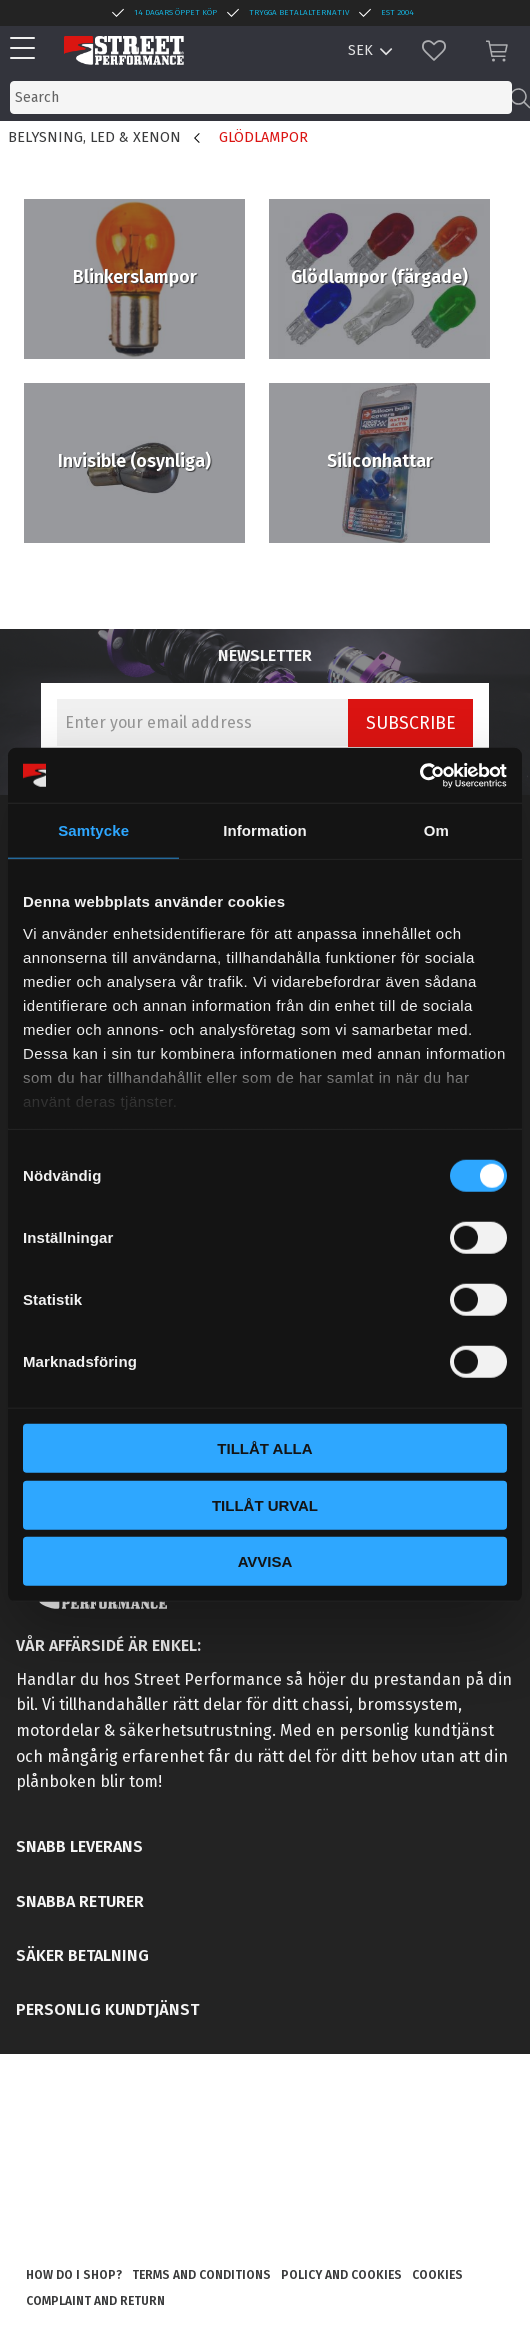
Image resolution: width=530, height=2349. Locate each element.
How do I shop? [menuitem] (74, 2275)
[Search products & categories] (261, 97)
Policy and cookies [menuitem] (341, 2275)
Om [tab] (436, 830)
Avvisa (265, 1561)
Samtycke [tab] (93, 830)
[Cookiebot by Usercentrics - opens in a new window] (419, 775)
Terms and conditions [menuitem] (201, 2275)
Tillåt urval (265, 1504)
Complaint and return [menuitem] (95, 2301)
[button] (27, 49)
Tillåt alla (264, 1448)
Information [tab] (265, 830)
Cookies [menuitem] (437, 2275)
